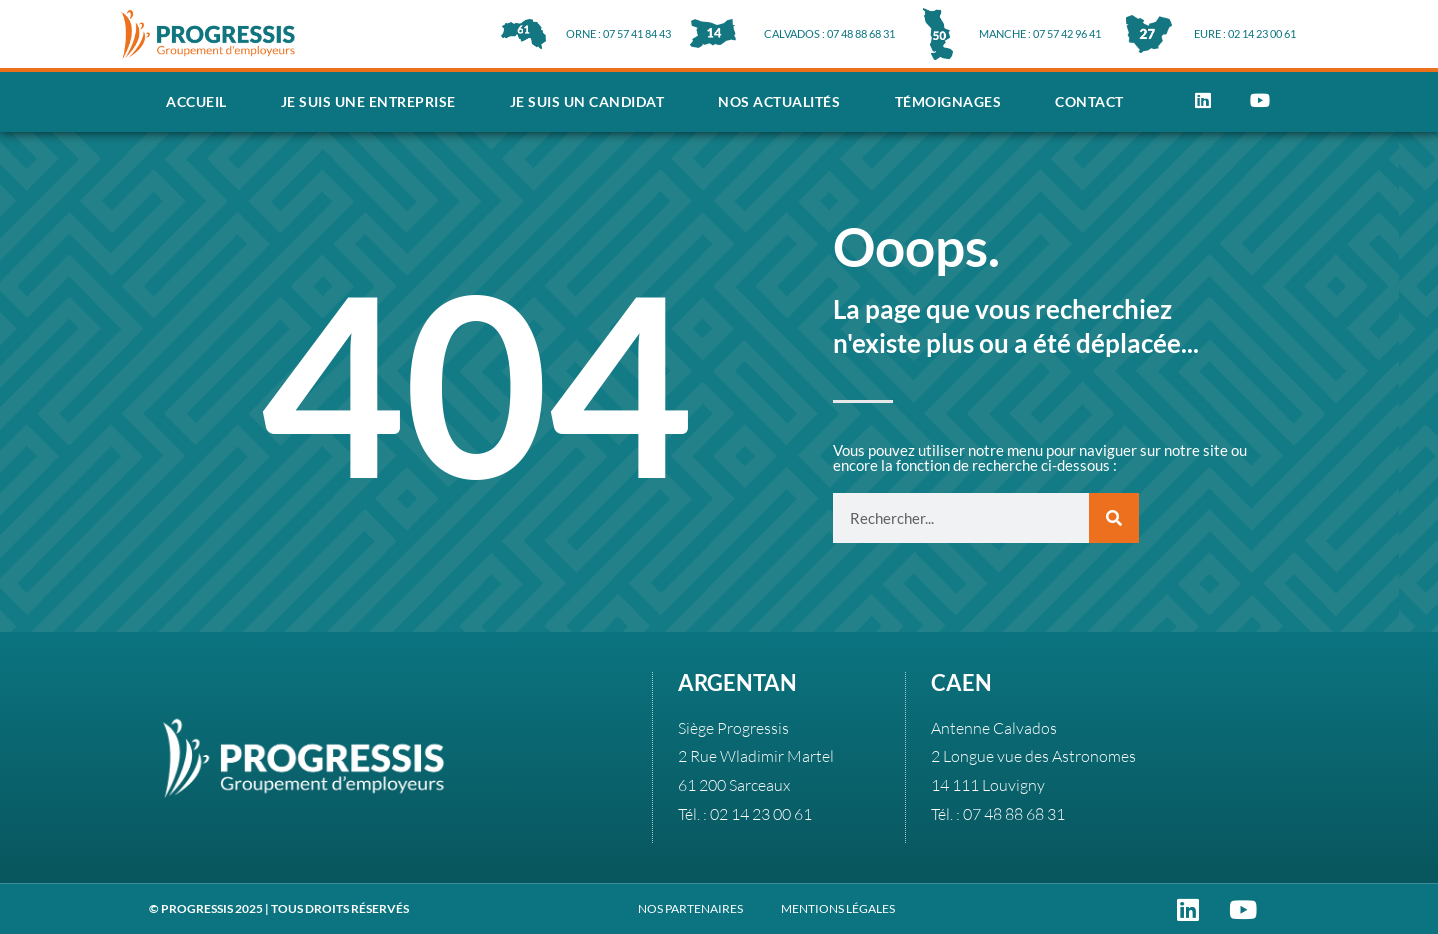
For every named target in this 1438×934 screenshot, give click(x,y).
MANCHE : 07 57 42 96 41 (1040, 33)
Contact (1089, 101)
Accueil (196, 101)
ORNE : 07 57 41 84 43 (618, 33)
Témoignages (948, 101)
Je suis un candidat (587, 101)
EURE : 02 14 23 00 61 (1245, 33)
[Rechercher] (1114, 518)
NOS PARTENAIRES (690, 908)
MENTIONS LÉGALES (838, 908)
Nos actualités (779, 101)
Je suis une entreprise (368, 101)
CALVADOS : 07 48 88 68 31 (829, 33)
